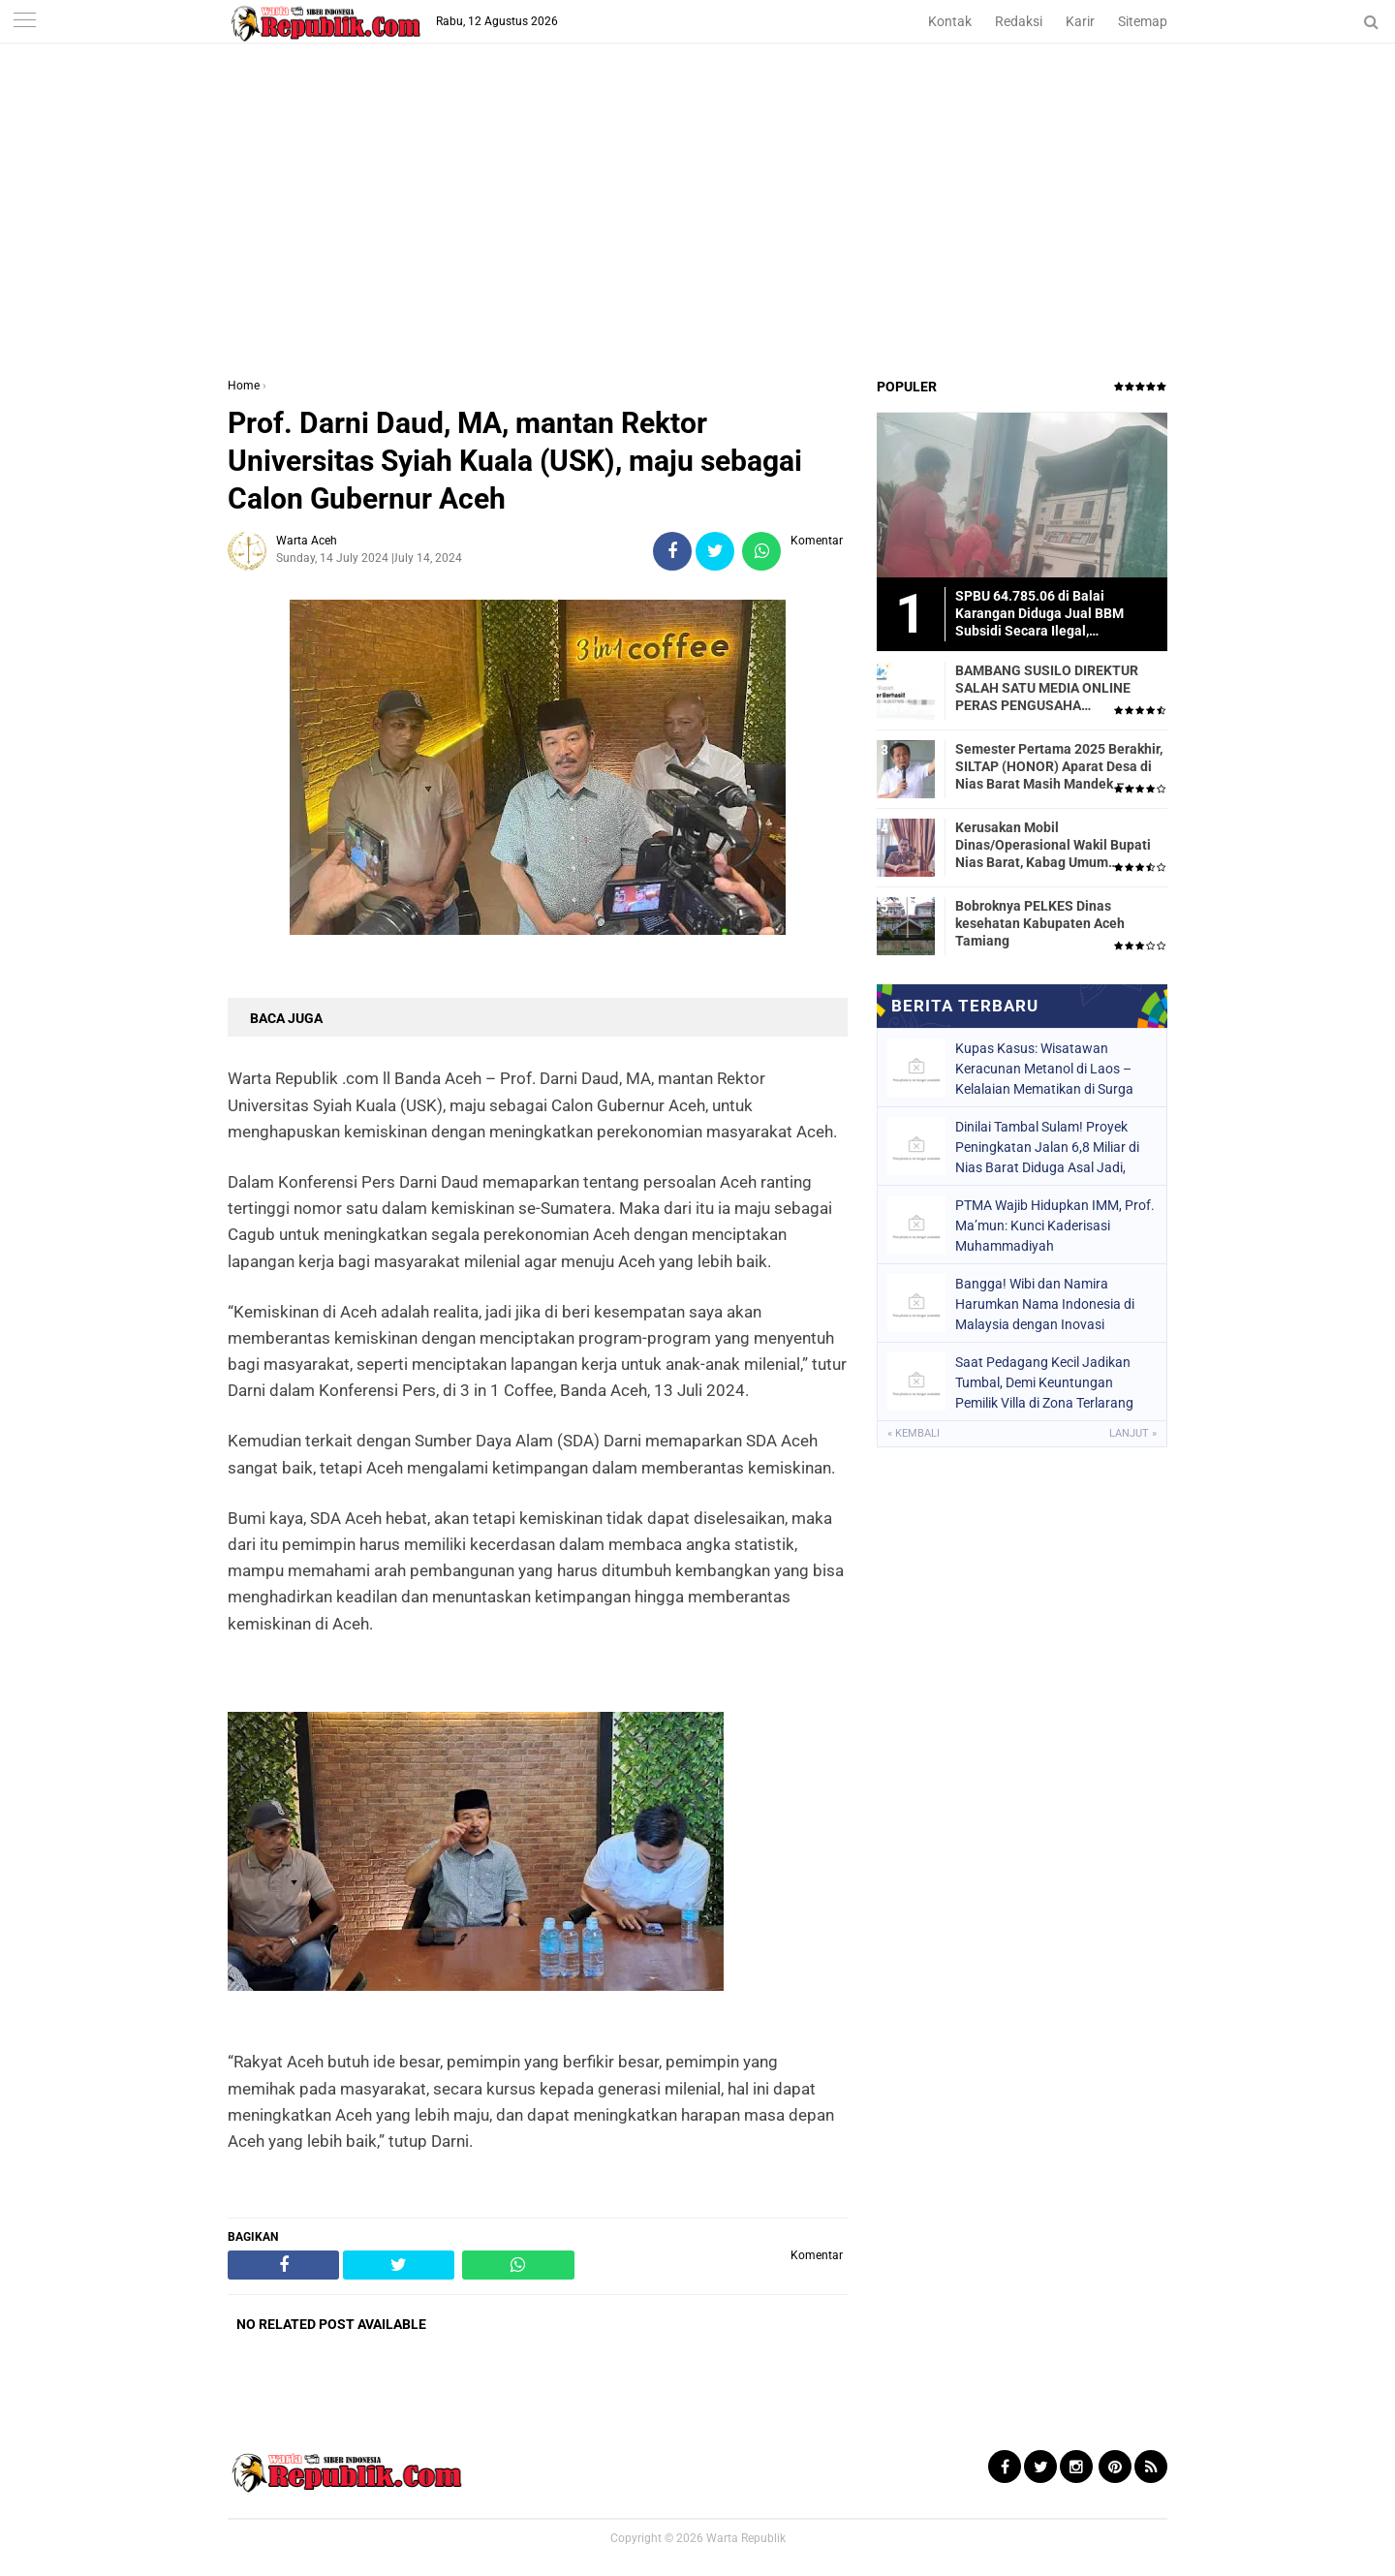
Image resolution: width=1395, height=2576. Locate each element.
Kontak (950, 21)
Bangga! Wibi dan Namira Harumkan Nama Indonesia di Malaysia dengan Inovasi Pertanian (1044, 1304)
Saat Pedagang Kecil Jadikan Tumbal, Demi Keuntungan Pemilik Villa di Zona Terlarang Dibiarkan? (1044, 1382)
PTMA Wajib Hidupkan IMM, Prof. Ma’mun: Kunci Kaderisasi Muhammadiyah (1055, 1225)
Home (244, 385)
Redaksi (1018, 21)
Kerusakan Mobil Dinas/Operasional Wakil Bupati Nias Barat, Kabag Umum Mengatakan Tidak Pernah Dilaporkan (1053, 846)
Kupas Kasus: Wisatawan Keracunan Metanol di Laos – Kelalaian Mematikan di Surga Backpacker (1044, 1068)
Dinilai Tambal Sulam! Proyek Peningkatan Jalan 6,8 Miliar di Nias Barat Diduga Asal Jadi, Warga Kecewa (1047, 1147)
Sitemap (1142, 21)
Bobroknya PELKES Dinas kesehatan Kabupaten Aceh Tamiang (1040, 923)
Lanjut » (1133, 1433)
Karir (1080, 21)
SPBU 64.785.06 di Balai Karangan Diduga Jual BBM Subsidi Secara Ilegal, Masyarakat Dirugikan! (1039, 614)
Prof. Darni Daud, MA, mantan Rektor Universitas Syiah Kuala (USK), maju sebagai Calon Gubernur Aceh (515, 460)
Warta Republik (746, 2538)
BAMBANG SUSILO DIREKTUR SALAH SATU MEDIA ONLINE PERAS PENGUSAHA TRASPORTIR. (1046, 689)
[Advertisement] (697, 231)
